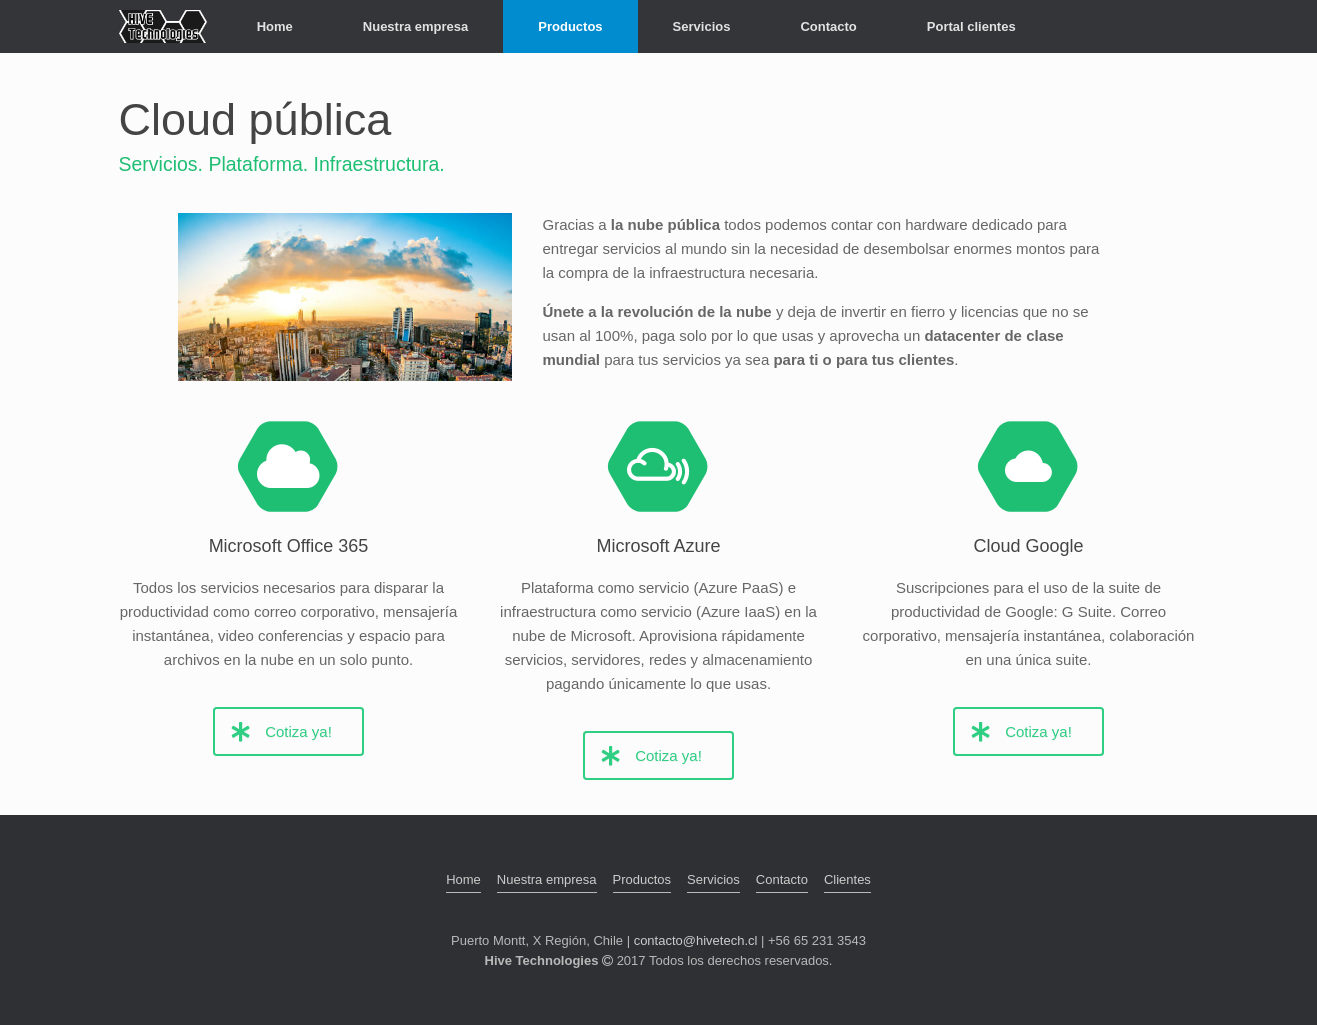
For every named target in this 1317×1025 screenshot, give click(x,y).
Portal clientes (971, 26)
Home (275, 26)
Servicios (702, 26)
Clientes (847, 879)
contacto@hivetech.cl (696, 940)
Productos (570, 26)
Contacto (828, 26)
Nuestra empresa (416, 26)
